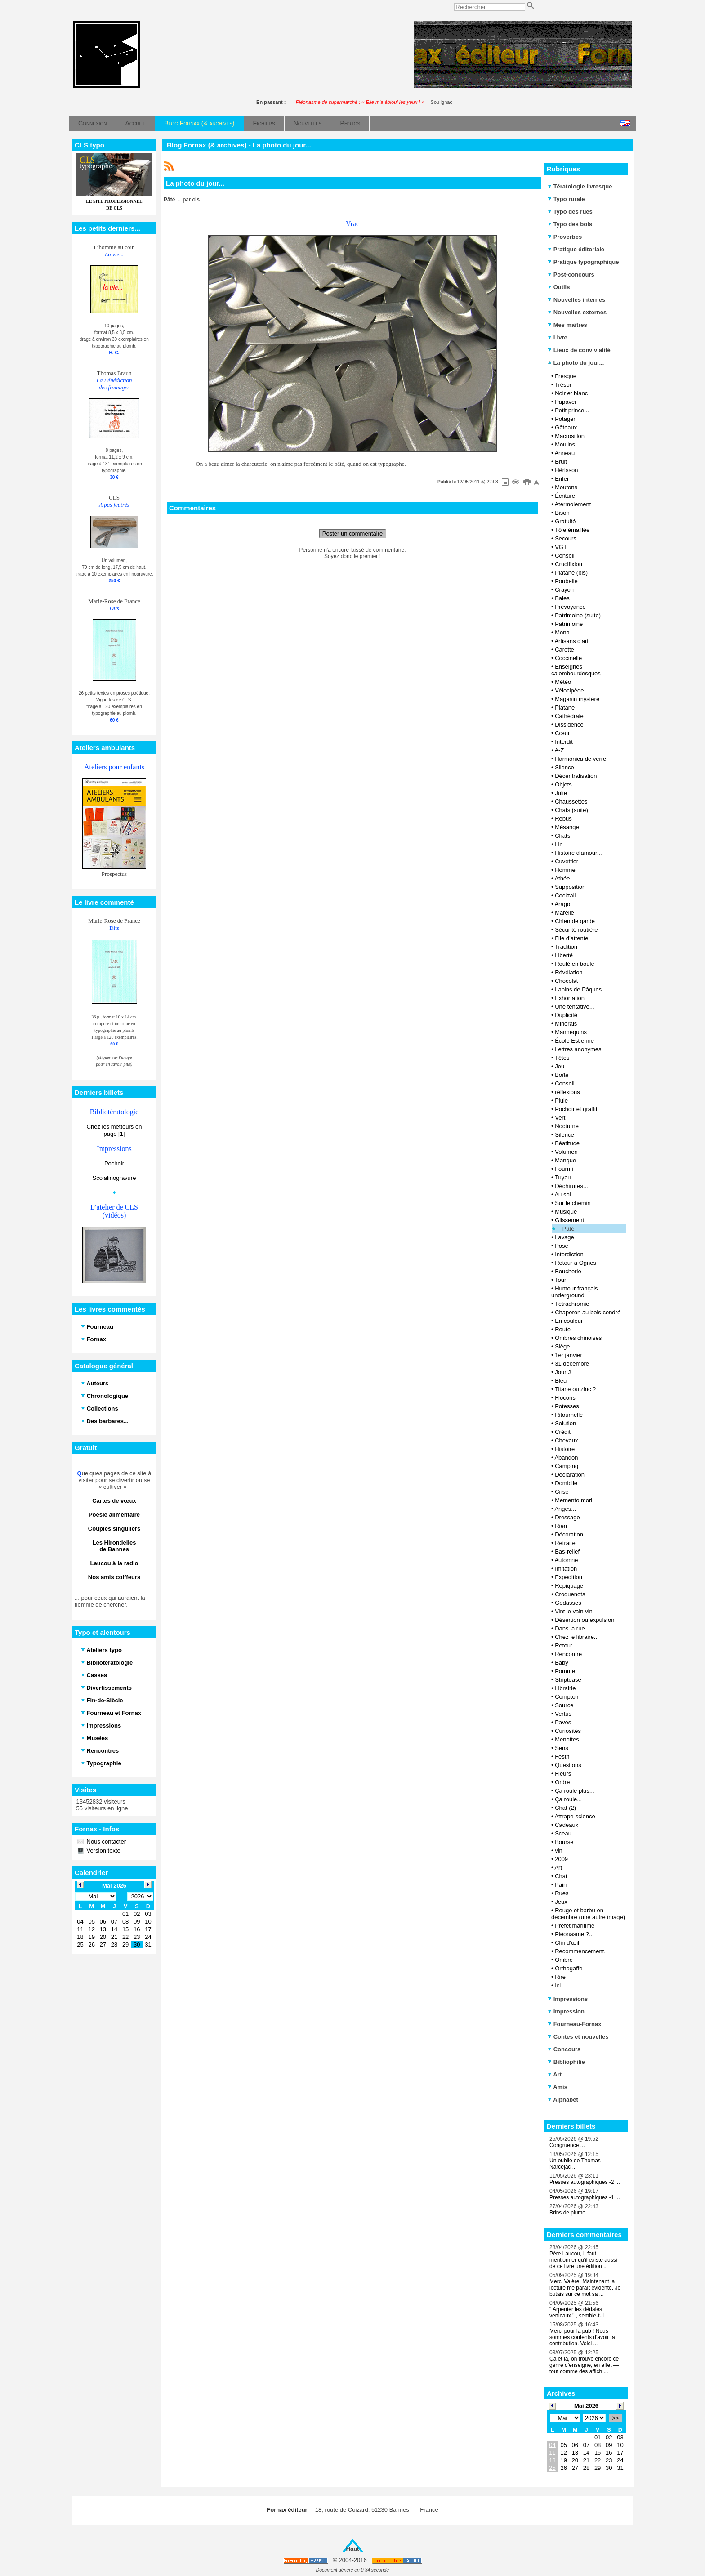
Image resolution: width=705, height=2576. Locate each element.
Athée (562, 878)
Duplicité (566, 1015)
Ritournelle (569, 1414)
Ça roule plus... (574, 1790)
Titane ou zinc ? (575, 1389)
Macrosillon (570, 436)
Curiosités (568, 1731)
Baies (562, 598)
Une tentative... (574, 1006)
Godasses (568, 1602)
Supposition (570, 887)
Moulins (565, 444)
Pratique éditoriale (576, 249)
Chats (562, 835)
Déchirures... (571, 1186)
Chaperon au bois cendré (587, 1312)
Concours (564, 2049)
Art (558, 1867)
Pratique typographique (583, 262)
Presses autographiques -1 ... (584, 2197)
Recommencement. (580, 1951)
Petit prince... (572, 410)
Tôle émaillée (572, 530)
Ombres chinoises (578, 1338)
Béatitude (567, 1143)
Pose (561, 1245)
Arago (562, 904)
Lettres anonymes (578, 1049)
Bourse (564, 1842)
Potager (565, 418)
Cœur (562, 733)
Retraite (565, 1543)
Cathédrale (569, 716)
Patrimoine (569, 624)
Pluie (561, 1100)
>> (615, 2418)
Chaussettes (571, 801)
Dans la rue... (572, 1628)
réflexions (567, 1092)
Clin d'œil (567, 1942)
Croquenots (570, 1594)
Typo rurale (566, 199)
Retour (563, 1645)
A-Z (559, 750)
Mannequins (571, 1032)
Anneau (564, 453)
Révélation (568, 972)
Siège (562, 1346)
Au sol (562, 1194)
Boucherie (568, 1271)
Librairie (565, 1688)
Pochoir (114, 1163)
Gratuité (565, 521)
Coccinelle (568, 658)
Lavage (564, 1237)
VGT (561, 547)
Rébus (563, 818)
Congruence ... (567, 2145)
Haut (352, 2548)
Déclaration (570, 1474)
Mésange (567, 827)
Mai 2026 (586, 2405)
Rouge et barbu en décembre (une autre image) (588, 1913)
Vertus (563, 1713)
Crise (561, 1491)
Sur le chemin (572, 1203)
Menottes (567, 1739)
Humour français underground (574, 1292)
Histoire (565, 1449)
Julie (561, 793)
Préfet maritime (574, 1925)
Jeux (561, 1901)
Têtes (562, 1057)
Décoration (569, 1534)
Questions (568, 1765)
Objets (563, 784)
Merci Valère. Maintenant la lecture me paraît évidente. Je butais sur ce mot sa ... (584, 2287)
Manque (565, 1160)
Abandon (566, 1457)
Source (564, 1705)
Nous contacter (105, 1841)
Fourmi (564, 1168)
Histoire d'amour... (578, 852)
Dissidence (569, 724)
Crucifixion (568, 564)
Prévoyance (570, 606)
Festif (562, 1756)
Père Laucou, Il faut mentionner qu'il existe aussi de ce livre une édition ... (583, 2259)
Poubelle (566, 581)
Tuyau (563, 1177)
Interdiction (569, 1254)
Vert (560, 1117)
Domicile (566, 1483)
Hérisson (566, 470)
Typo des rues (570, 211)
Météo (563, 682)
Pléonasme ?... (574, 1934)
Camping (566, 1466)
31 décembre (572, 1363)
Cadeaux (566, 1825)
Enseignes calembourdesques (576, 670)
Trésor (563, 384)
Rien (561, 1525)
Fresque (565, 376)
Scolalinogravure (114, 1177)
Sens (561, 1748)
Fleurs (563, 1773)
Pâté (568, 1228)
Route (563, 1329)
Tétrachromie (572, 1303)
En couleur (569, 1320)
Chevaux (566, 1440)
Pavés (563, 1722)
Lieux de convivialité (579, 350)
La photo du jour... (576, 362)
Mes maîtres (567, 324)
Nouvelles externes (577, 312)
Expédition (568, 1577)
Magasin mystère (577, 699)
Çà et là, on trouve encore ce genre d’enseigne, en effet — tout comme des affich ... (584, 2365)
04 (552, 2445)
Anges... (565, 1508)
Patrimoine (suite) (578, 615)
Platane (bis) (571, 572)
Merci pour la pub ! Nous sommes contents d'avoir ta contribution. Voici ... (582, 2337)
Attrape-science (574, 1816)
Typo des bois (570, 224)
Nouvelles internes (576, 299)
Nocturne (567, 1126)
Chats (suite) (571, 810)
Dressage (567, 1517)
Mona (562, 632)
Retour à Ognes (575, 1262)
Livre (557, 337)
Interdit (564, 741)
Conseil (564, 555)
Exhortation (570, 998)
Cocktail (565, 895)
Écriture (565, 495)
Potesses (567, 1406)
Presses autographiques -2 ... (584, 2182)
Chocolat (566, 981)
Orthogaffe (568, 1968)
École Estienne (574, 1040)
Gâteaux (566, 427)
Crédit (563, 1432)
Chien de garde (575, 921)
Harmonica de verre (580, 758)
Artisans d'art (571, 641)
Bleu (561, 1380)
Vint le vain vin (574, 1611)
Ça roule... (568, 1799)
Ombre (564, 1959)
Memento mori (573, 1500)
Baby (561, 1662)
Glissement (569, 1220)
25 (552, 2467)
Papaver (565, 401)
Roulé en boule (574, 963)
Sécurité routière (576, 929)
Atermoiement (572, 504)
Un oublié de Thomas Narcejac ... (575, 2163)
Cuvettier (566, 861)
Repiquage (569, 1585)
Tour (560, 1280)
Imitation (566, 1568)
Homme (565, 869)
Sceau (563, 1833)
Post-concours (571, 274)
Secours (565, 538)
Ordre (562, 1782)
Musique (566, 1211)
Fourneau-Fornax (575, 2024)
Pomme (565, 1671)
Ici (558, 1985)
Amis (557, 2087)
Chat (561, 1876)
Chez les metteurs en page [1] (114, 1130)
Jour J (563, 1372)
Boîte (561, 1074)
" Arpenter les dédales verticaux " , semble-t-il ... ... (582, 2312)
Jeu (559, 1066)
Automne (566, 1560)
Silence (564, 767)
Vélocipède (569, 690)
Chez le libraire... (577, 1637)
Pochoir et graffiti (576, 1109)
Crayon (564, 589)
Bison (562, 512)
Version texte (102, 1850)
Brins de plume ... (570, 2213)
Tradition (566, 946)
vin (558, 1850)
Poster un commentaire (352, 533)
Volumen (566, 1151)
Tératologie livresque (580, 186)
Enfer (562, 478)
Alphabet (563, 2099)
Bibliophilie (566, 2061)
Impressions (568, 1999)
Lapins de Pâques (578, 989)
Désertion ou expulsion (584, 1619)
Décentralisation (576, 775)
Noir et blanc (571, 393)
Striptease (568, 1679)
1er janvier (568, 1355)
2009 (561, 1859)
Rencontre (568, 1654)
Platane (565, 707)
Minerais (566, 1023)
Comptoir (567, 1696)
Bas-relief (567, 1551)
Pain (561, 1884)
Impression (566, 2011)
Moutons (566, 487)
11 (552, 2452)
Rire (560, 1976)
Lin (558, 844)
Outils (559, 287)
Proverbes (565, 236)
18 (552, 2460)
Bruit (561, 461)
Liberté (564, 955)
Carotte (564, 649)
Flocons (565, 1397)
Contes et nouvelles (578, 2036)
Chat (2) (565, 1807)
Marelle (564, 912)
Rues (561, 1893)
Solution (565, 1423)
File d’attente (571, 938)
